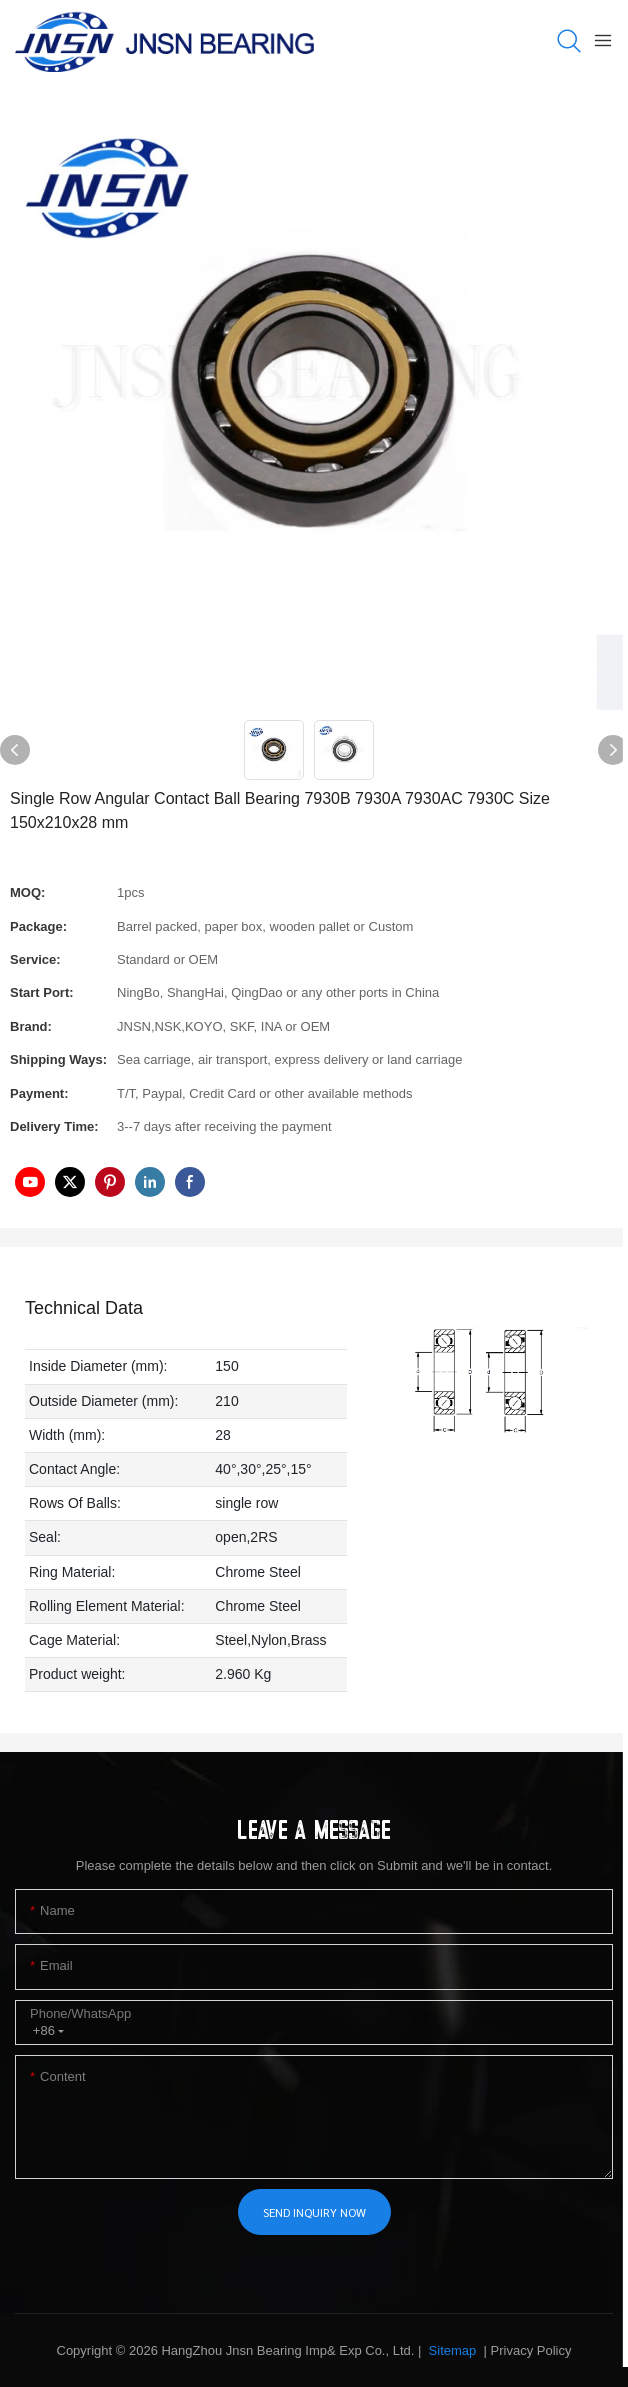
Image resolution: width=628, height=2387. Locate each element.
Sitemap (450, 2350)
